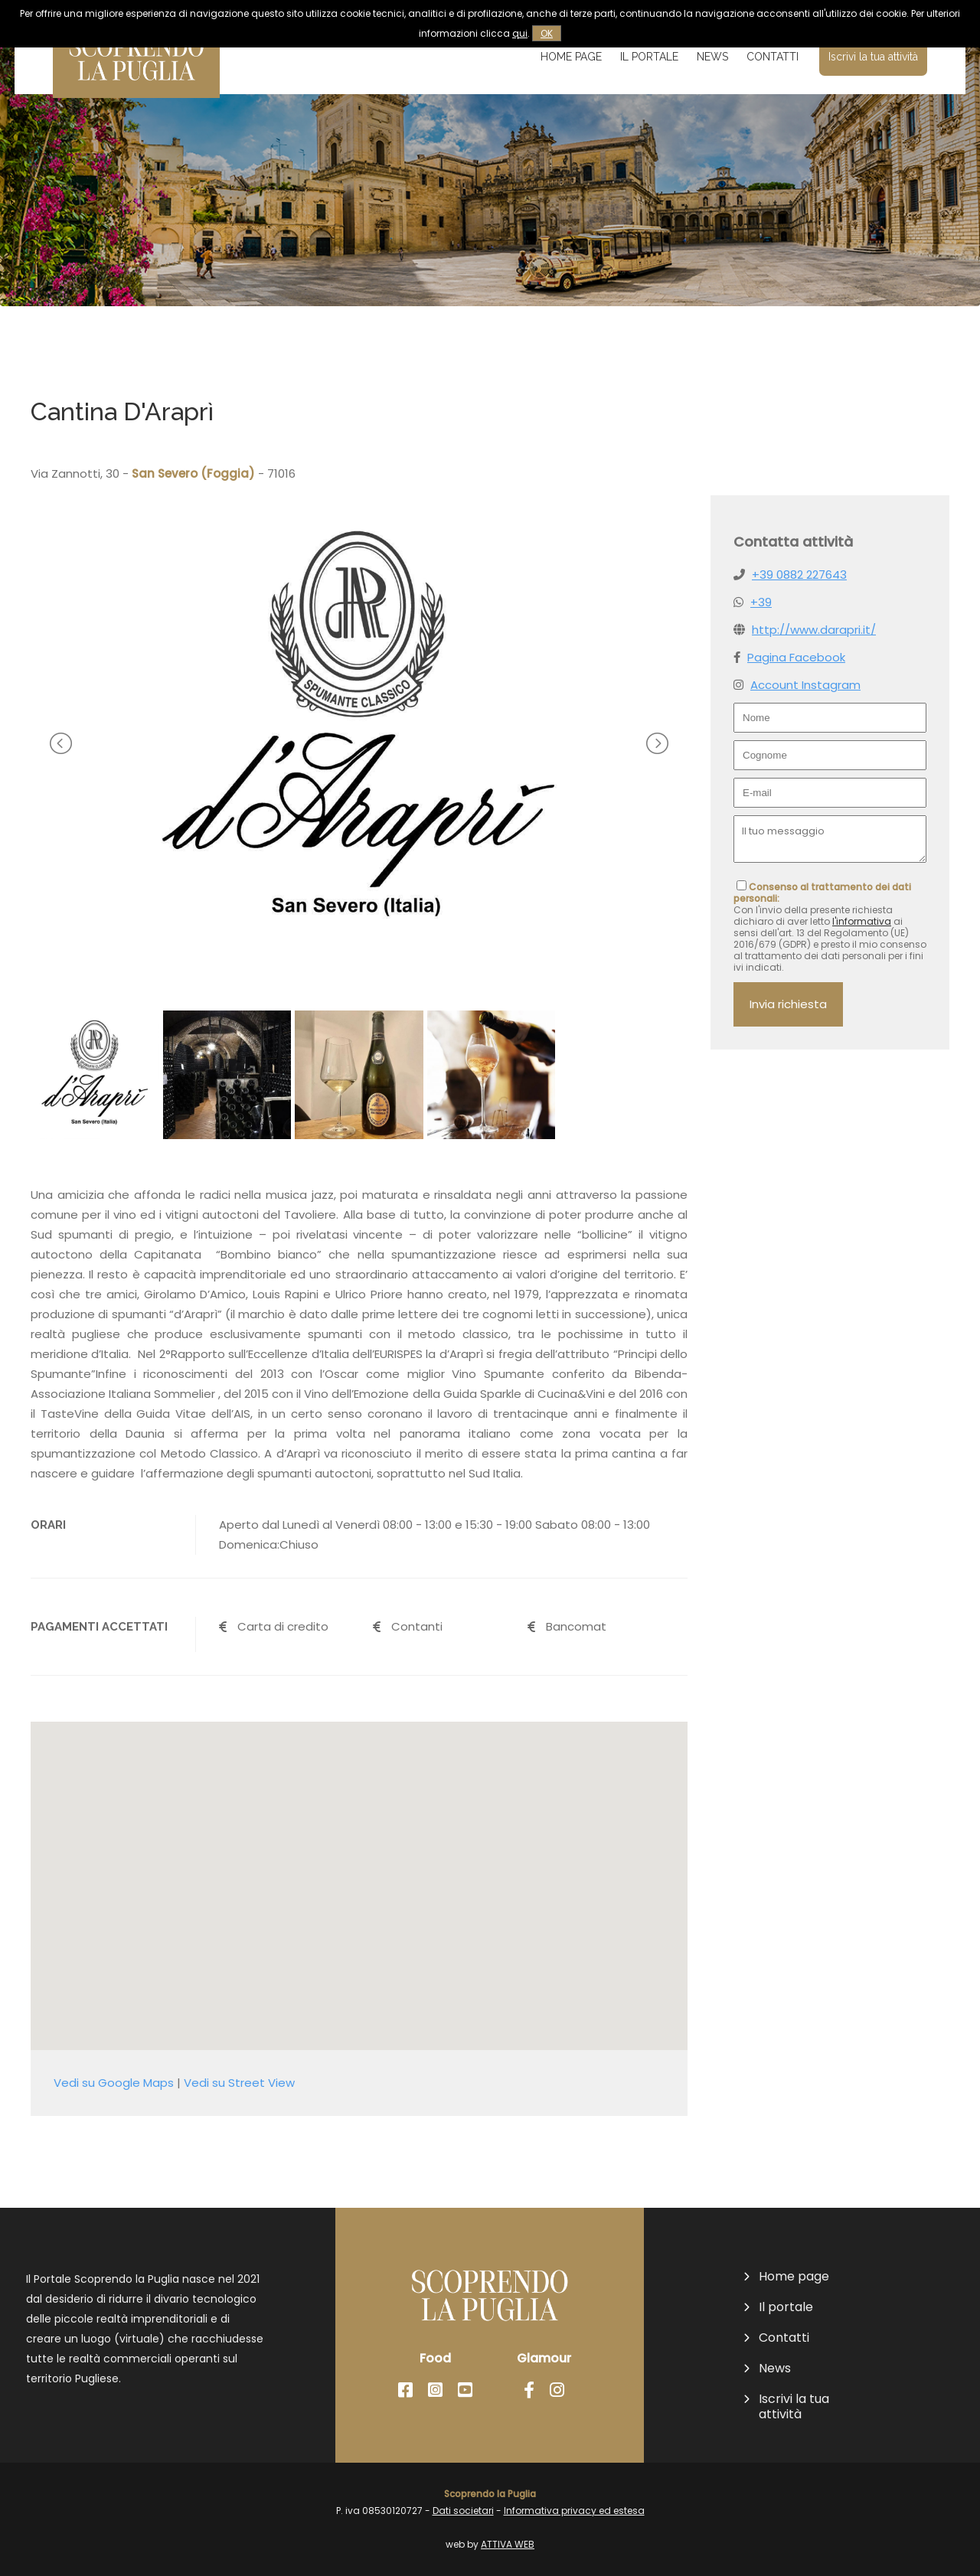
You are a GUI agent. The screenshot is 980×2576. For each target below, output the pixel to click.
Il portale (649, 57)
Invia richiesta (788, 1004)
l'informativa (861, 921)
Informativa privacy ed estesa (574, 2510)
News (712, 57)
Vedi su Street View (239, 2083)
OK (547, 33)
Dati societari (463, 2510)
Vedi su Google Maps (114, 2083)
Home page (571, 57)
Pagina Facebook (796, 657)
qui (520, 33)
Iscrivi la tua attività (873, 57)
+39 (761, 602)
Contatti (772, 57)
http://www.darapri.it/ (814, 630)
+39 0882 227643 (799, 574)
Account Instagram (805, 685)
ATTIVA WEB (507, 2544)
